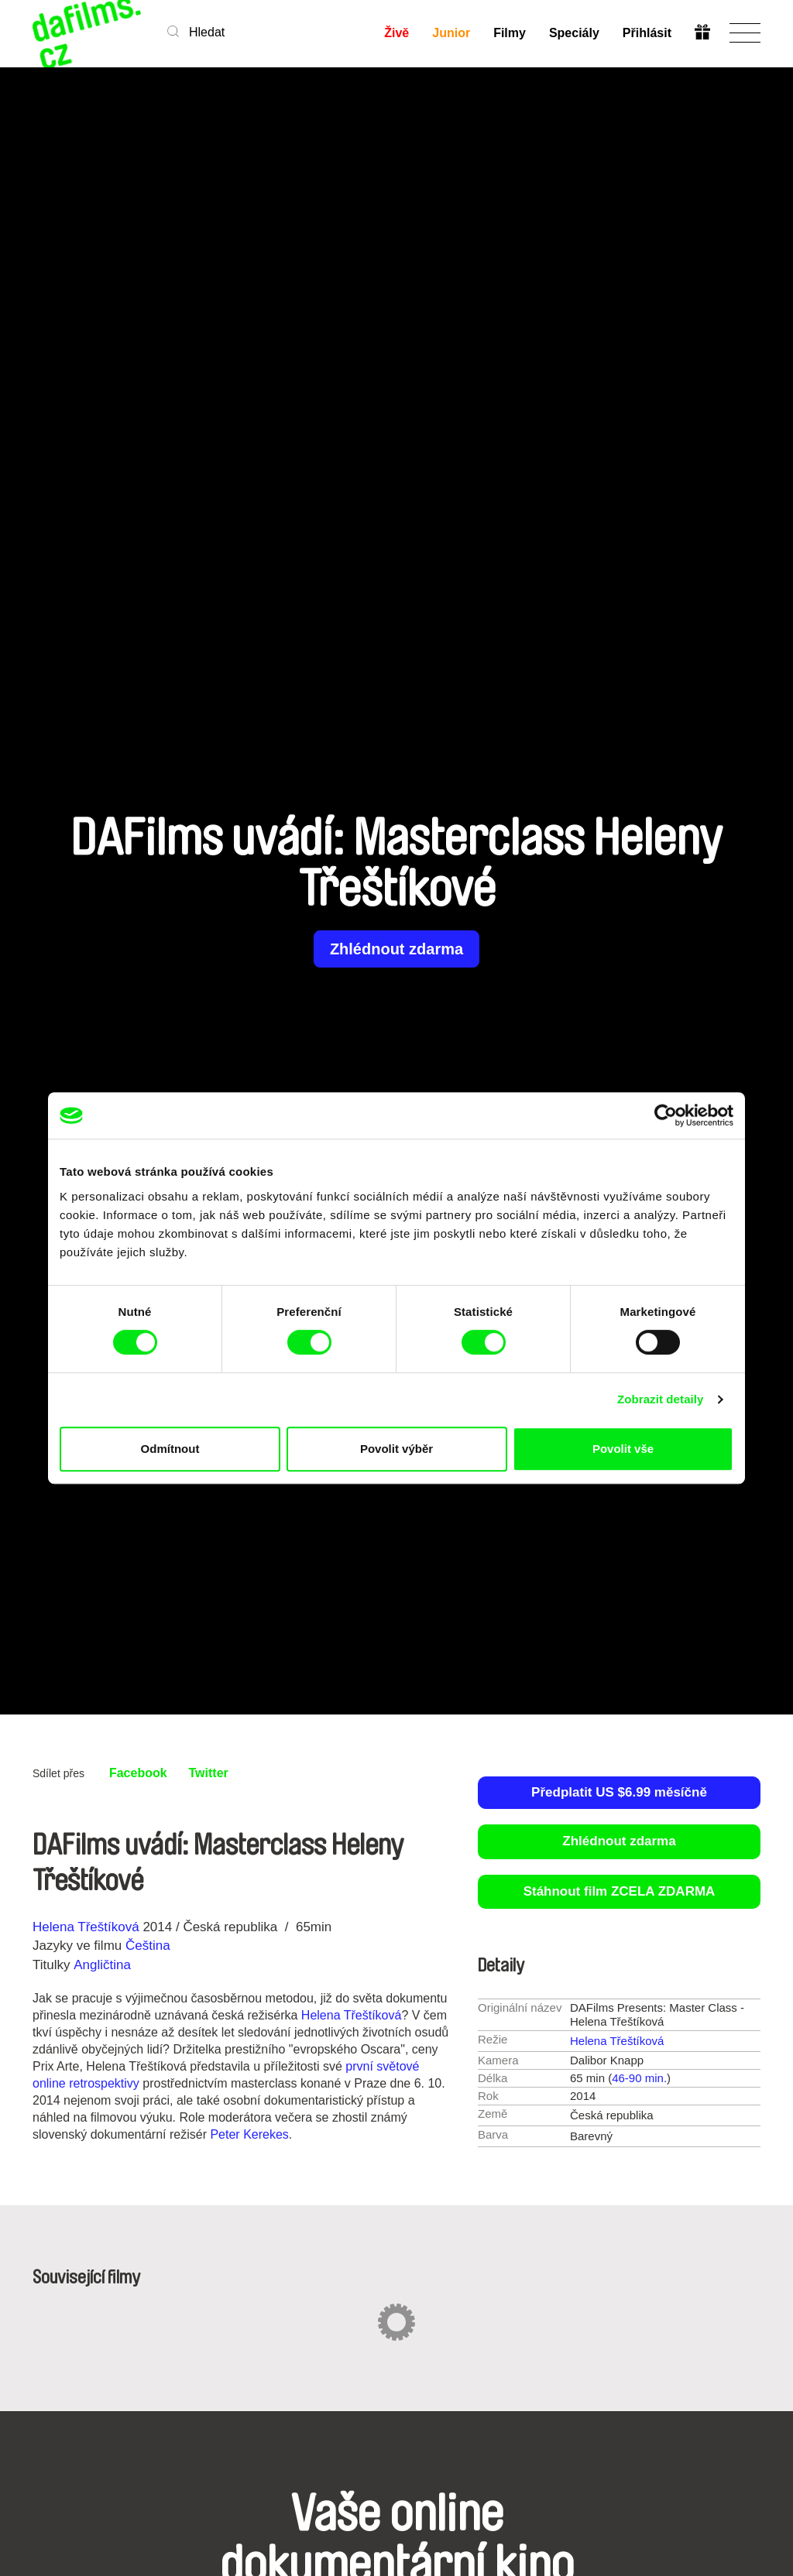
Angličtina (102, 1965)
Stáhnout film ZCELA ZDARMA (620, 1891)
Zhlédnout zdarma (396, 948)
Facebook (138, 1773)
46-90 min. (639, 2077)
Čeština (147, 1945)
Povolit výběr (396, 1448)
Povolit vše (623, 1448)
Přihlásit (647, 32)
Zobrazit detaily (660, 1399)
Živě (396, 32)
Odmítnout (170, 1448)
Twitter (208, 1773)
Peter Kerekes (249, 2134)
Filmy (509, 32)
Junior (451, 32)
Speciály (574, 32)
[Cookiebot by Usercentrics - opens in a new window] (665, 1115)
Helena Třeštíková (86, 1927)
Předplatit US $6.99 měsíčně (619, 1792)
